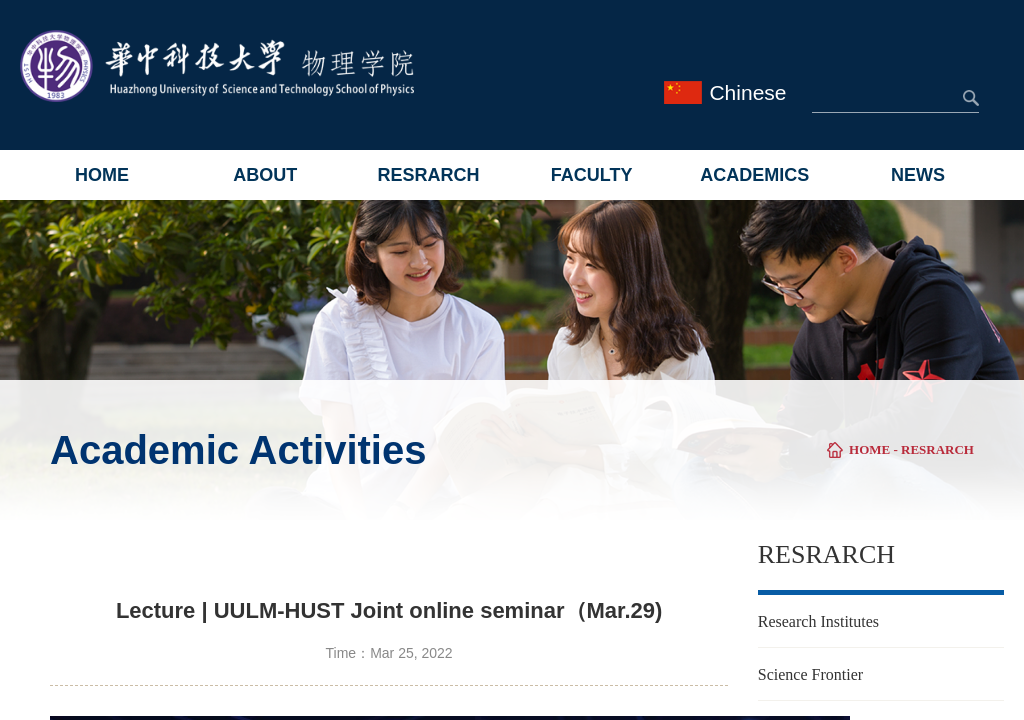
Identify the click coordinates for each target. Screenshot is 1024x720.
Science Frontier (810, 674)
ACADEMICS (754, 175)
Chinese (747, 92)
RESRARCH (428, 175)
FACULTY (592, 175)
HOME (102, 175)
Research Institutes (818, 621)
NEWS (918, 175)
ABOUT (265, 175)
